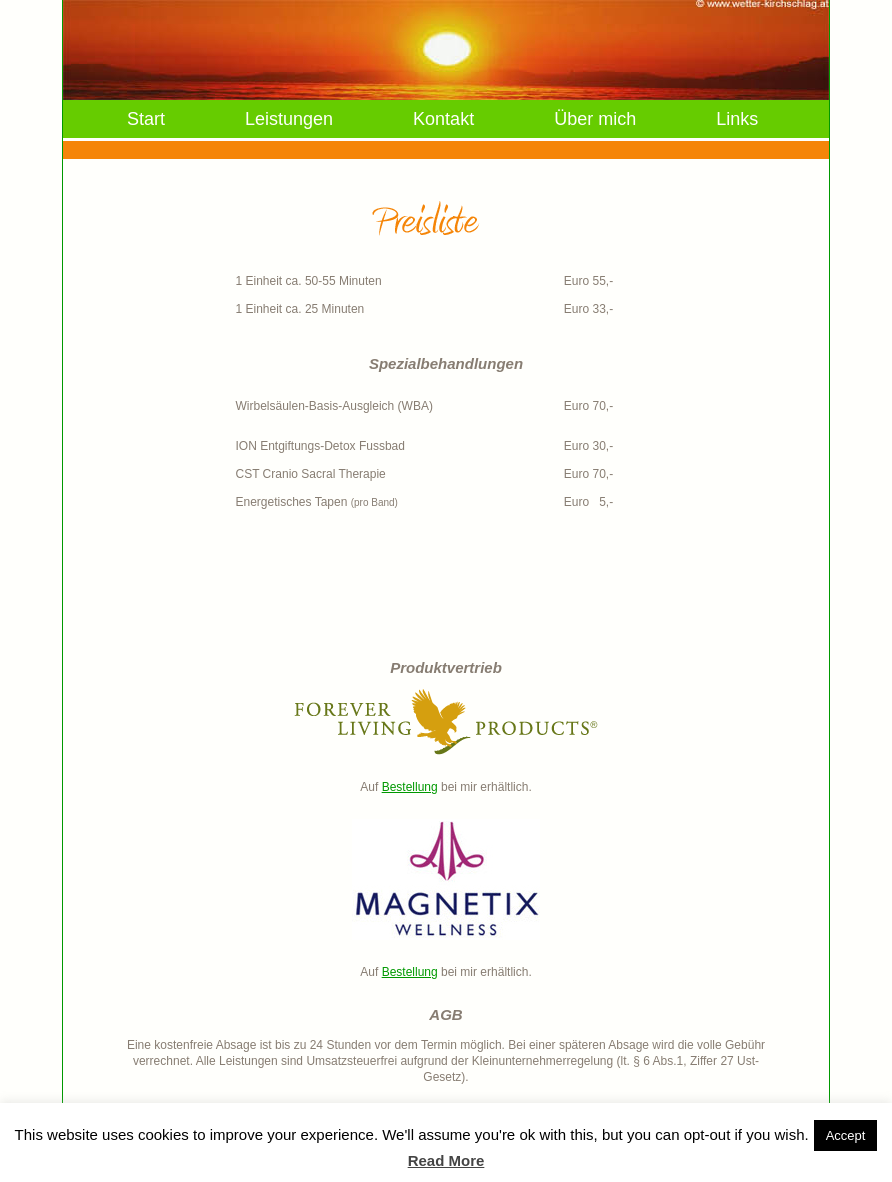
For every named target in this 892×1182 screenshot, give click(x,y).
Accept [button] (846, 1135)
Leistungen (289, 119)
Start (146, 119)
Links (737, 119)
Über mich (595, 119)
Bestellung (410, 787)
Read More (446, 1160)
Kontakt (443, 119)
